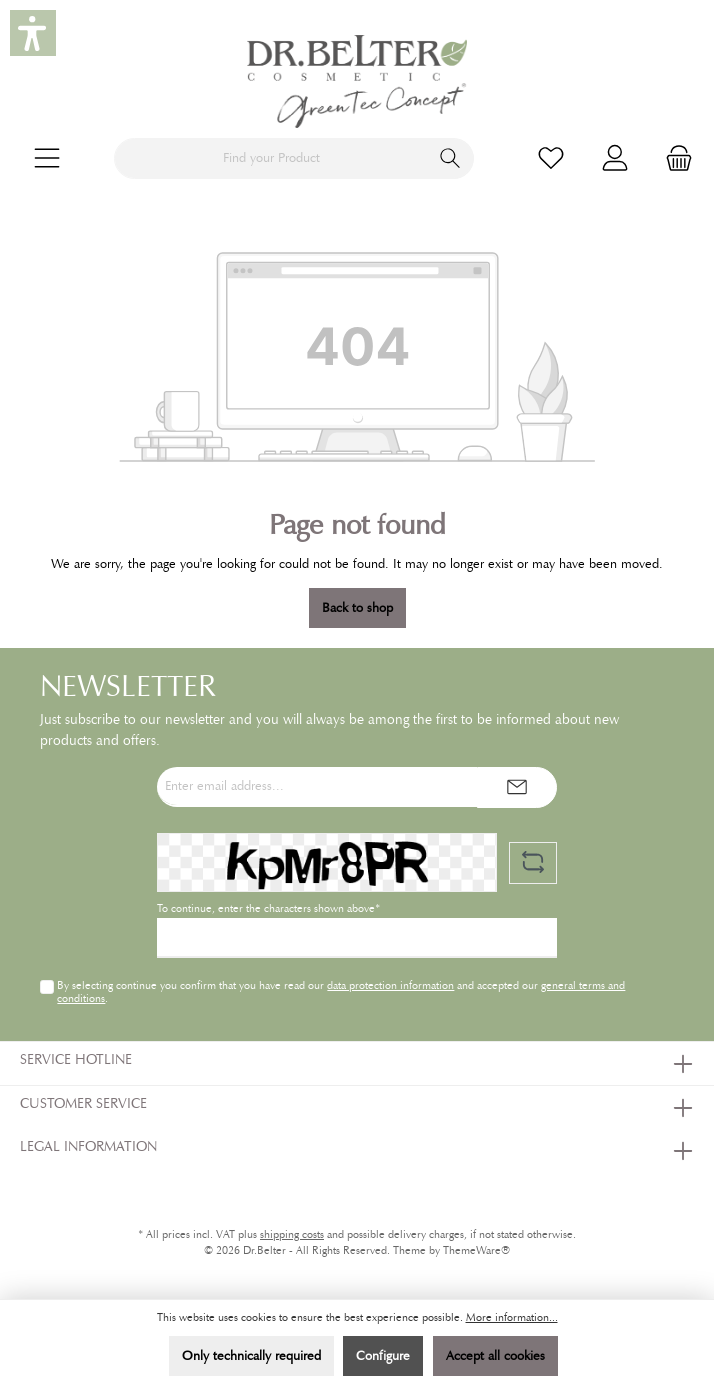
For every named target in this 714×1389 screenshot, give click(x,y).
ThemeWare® (476, 1250)
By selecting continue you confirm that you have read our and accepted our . (341, 991)
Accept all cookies (495, 1356)
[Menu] (47, 158)
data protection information (390, 985)
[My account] (615, 158)
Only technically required (251, 1356)
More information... (512, 1317)
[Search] (450, 158)
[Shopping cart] (673, 158)
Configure (383, 1356)
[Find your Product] (271, 158)
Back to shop (357, 608)
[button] (33, 33)
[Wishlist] (551, 158)
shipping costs (292, 1234)
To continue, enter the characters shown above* (268, 908)
